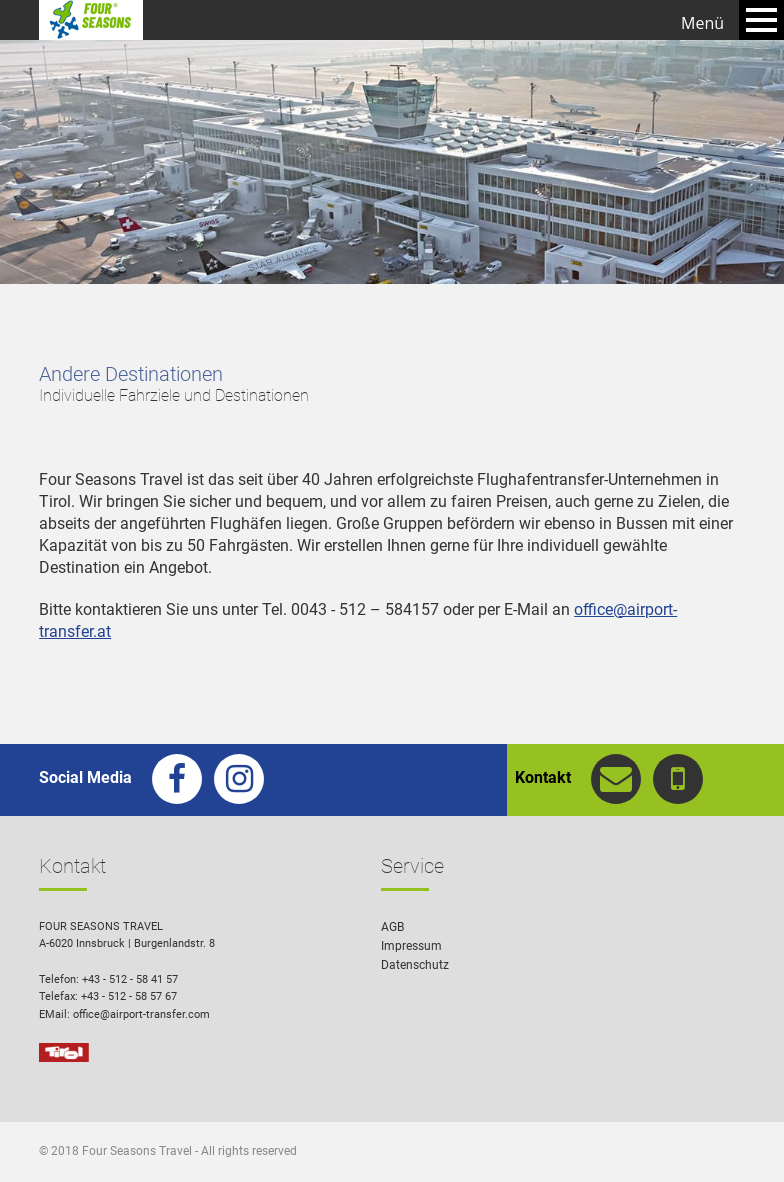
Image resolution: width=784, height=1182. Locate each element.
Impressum (411, 946)
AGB (392, 927)
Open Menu (761, 20)
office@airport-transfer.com (141, 1014)
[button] (740, 1138)
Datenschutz (415, 965)
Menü (702, 23)
